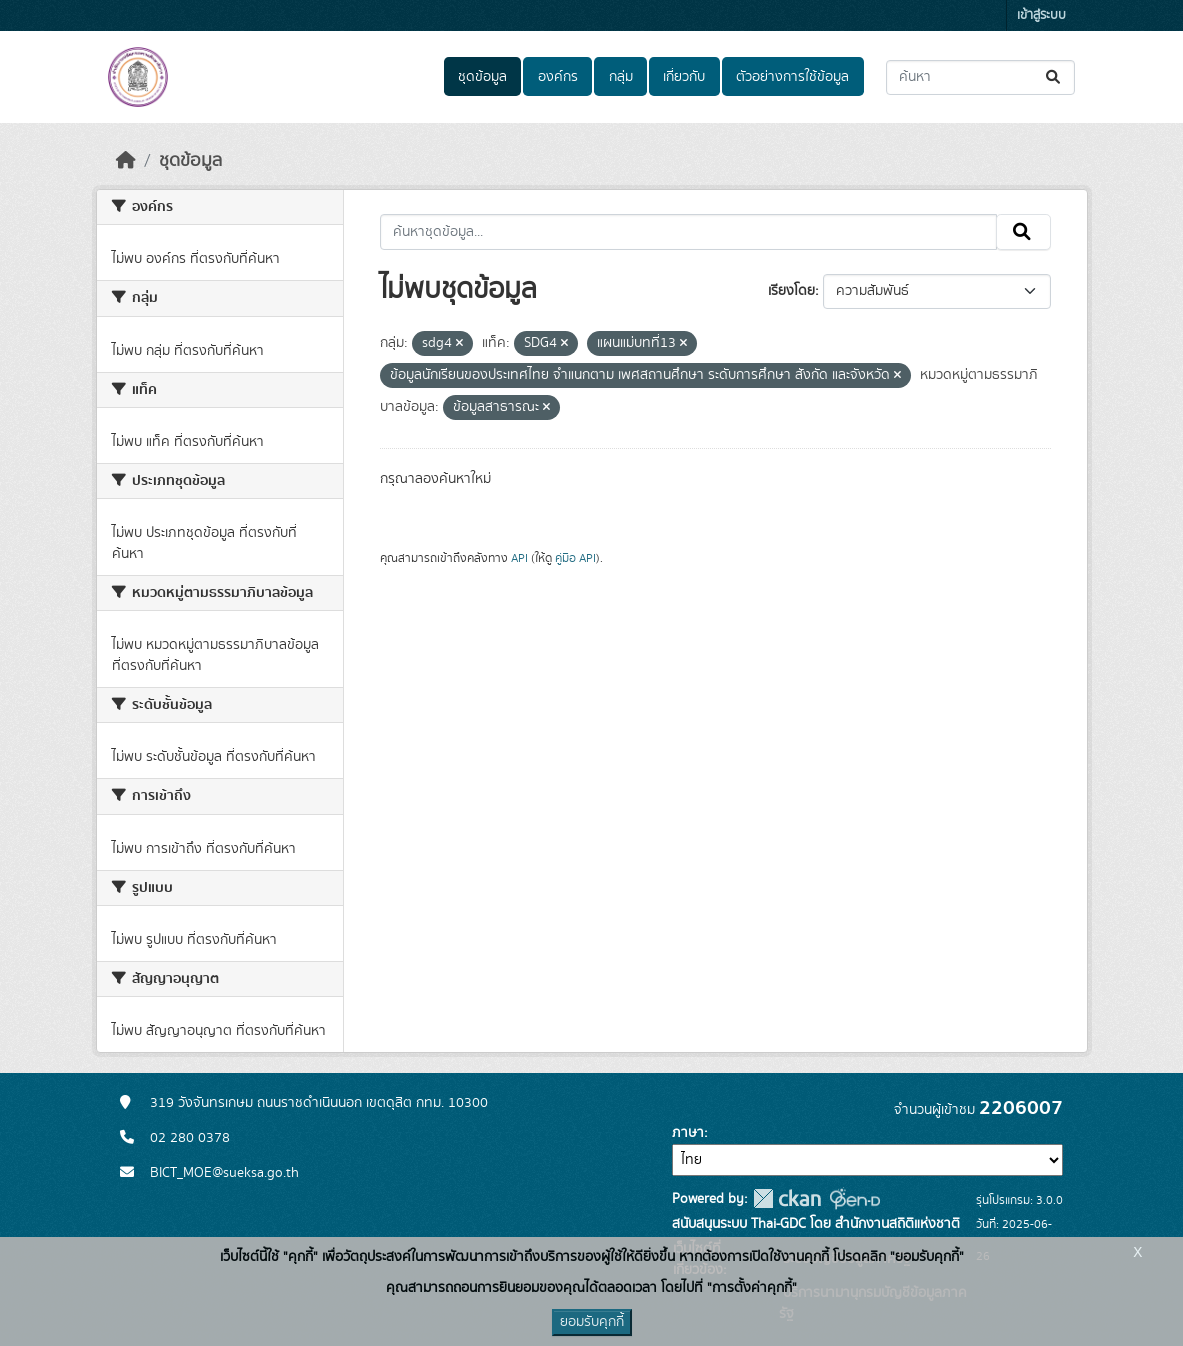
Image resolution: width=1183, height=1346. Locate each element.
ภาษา (688, 1133)
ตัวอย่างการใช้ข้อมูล (792, 77)
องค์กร (558, 77)
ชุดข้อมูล (482, 77)
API (519, 558)
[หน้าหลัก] (126, 161)
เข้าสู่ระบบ (1041, 15)
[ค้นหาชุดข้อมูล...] (980, 77)
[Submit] (1054, 77)
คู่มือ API (575, 558)
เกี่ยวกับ (684, 77)
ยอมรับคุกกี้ (592, 1322)
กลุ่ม (621, 77)
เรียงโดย (791, 291)
